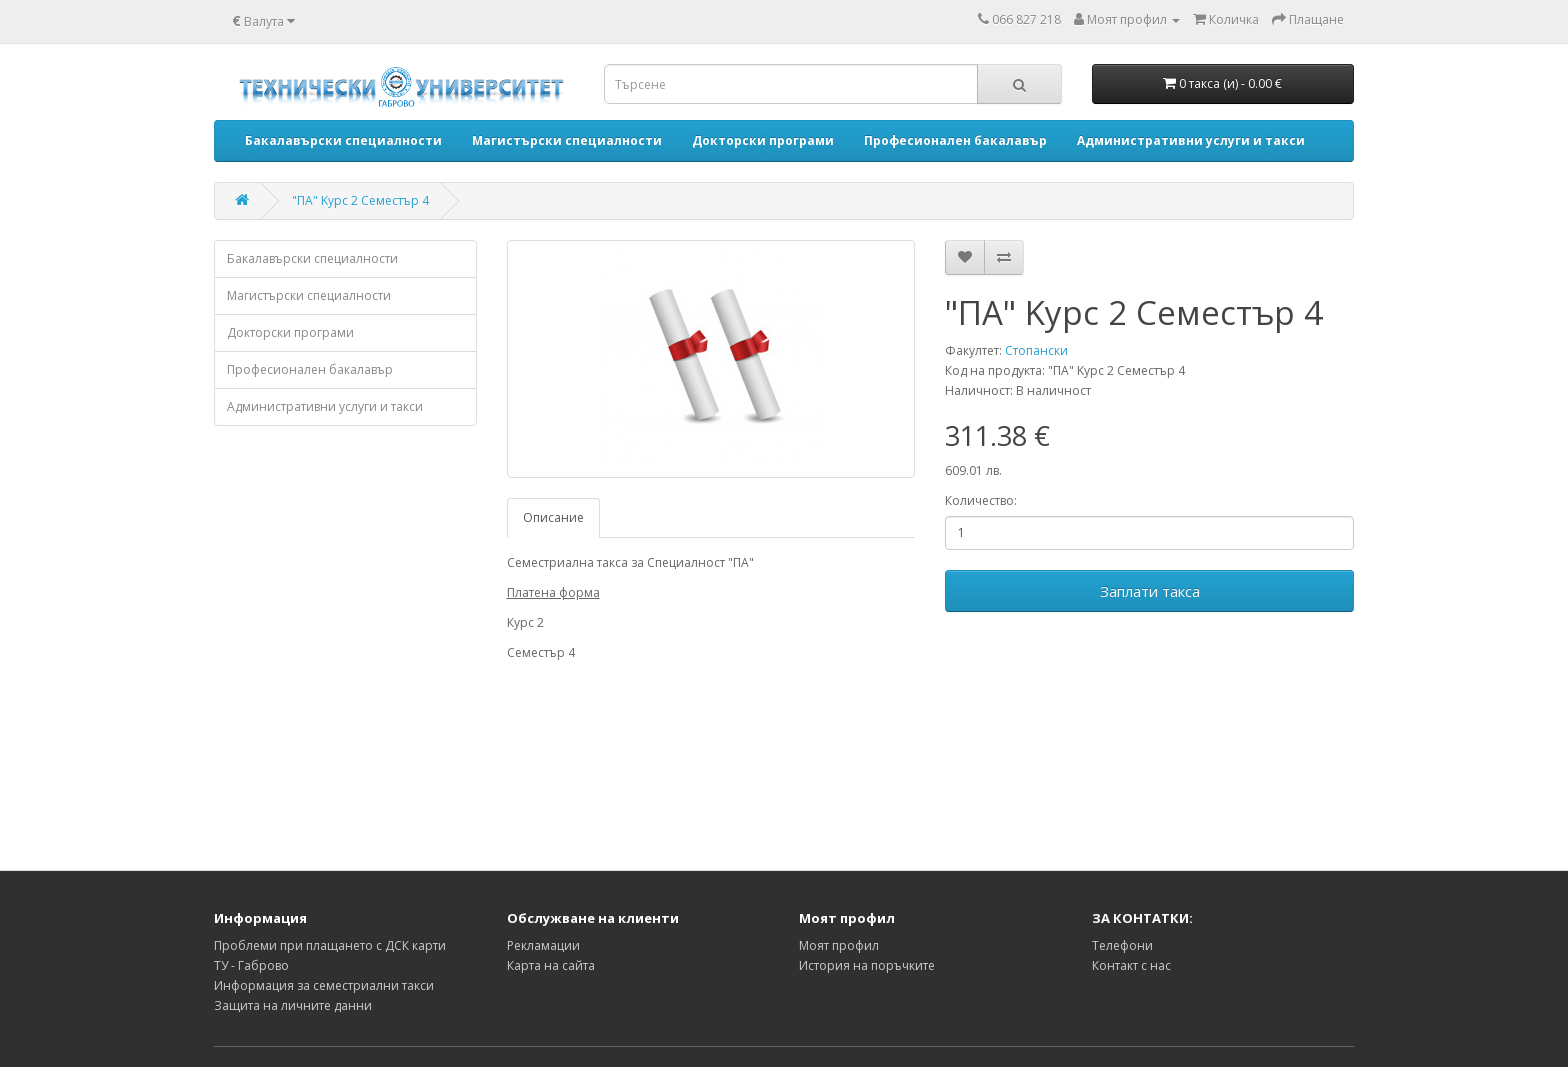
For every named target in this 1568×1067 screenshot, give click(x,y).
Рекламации (543, 945)
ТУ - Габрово (251, 965)
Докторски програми (290, 332)
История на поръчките (867, 965)
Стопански (1036, 350)
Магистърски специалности (309, 295)
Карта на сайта (551, 965)
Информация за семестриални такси (324, 985)
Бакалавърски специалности (312, 258)
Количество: (981, 500)
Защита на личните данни (293, 1005)
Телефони (1122, 945)
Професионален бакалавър (310, 369)
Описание (553, 517)
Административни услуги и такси (325, 406)
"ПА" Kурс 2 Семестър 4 (360, 200)
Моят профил (839, 945)
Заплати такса (1150, 591)
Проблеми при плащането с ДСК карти (330, 945)
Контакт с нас (1131, 965)
